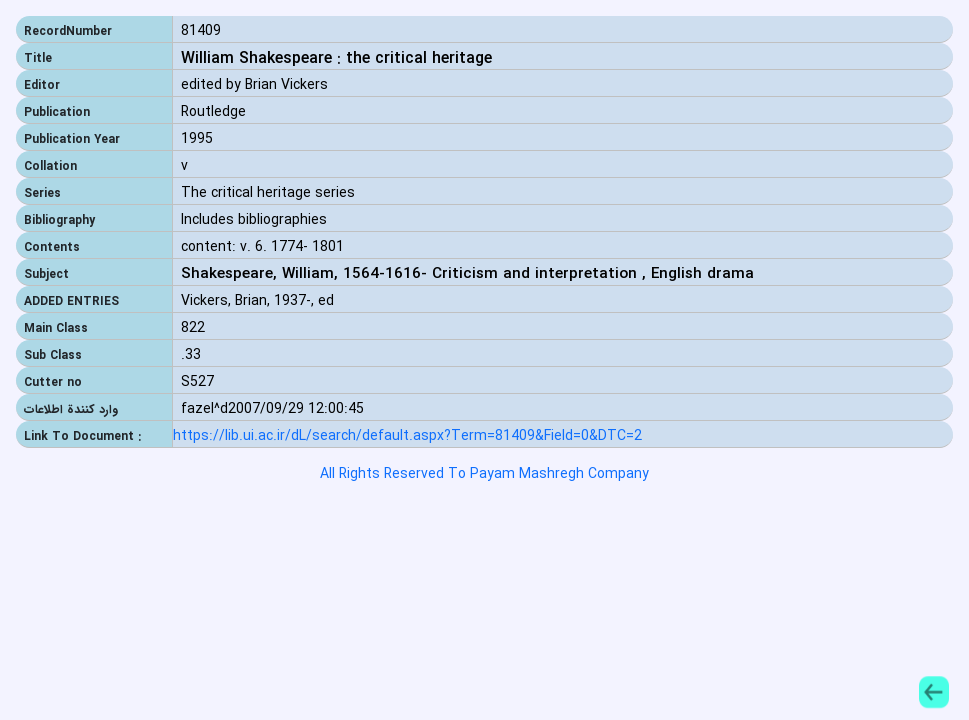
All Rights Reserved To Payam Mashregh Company (484, 474)
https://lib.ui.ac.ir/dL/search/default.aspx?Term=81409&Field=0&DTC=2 (407, 436)
